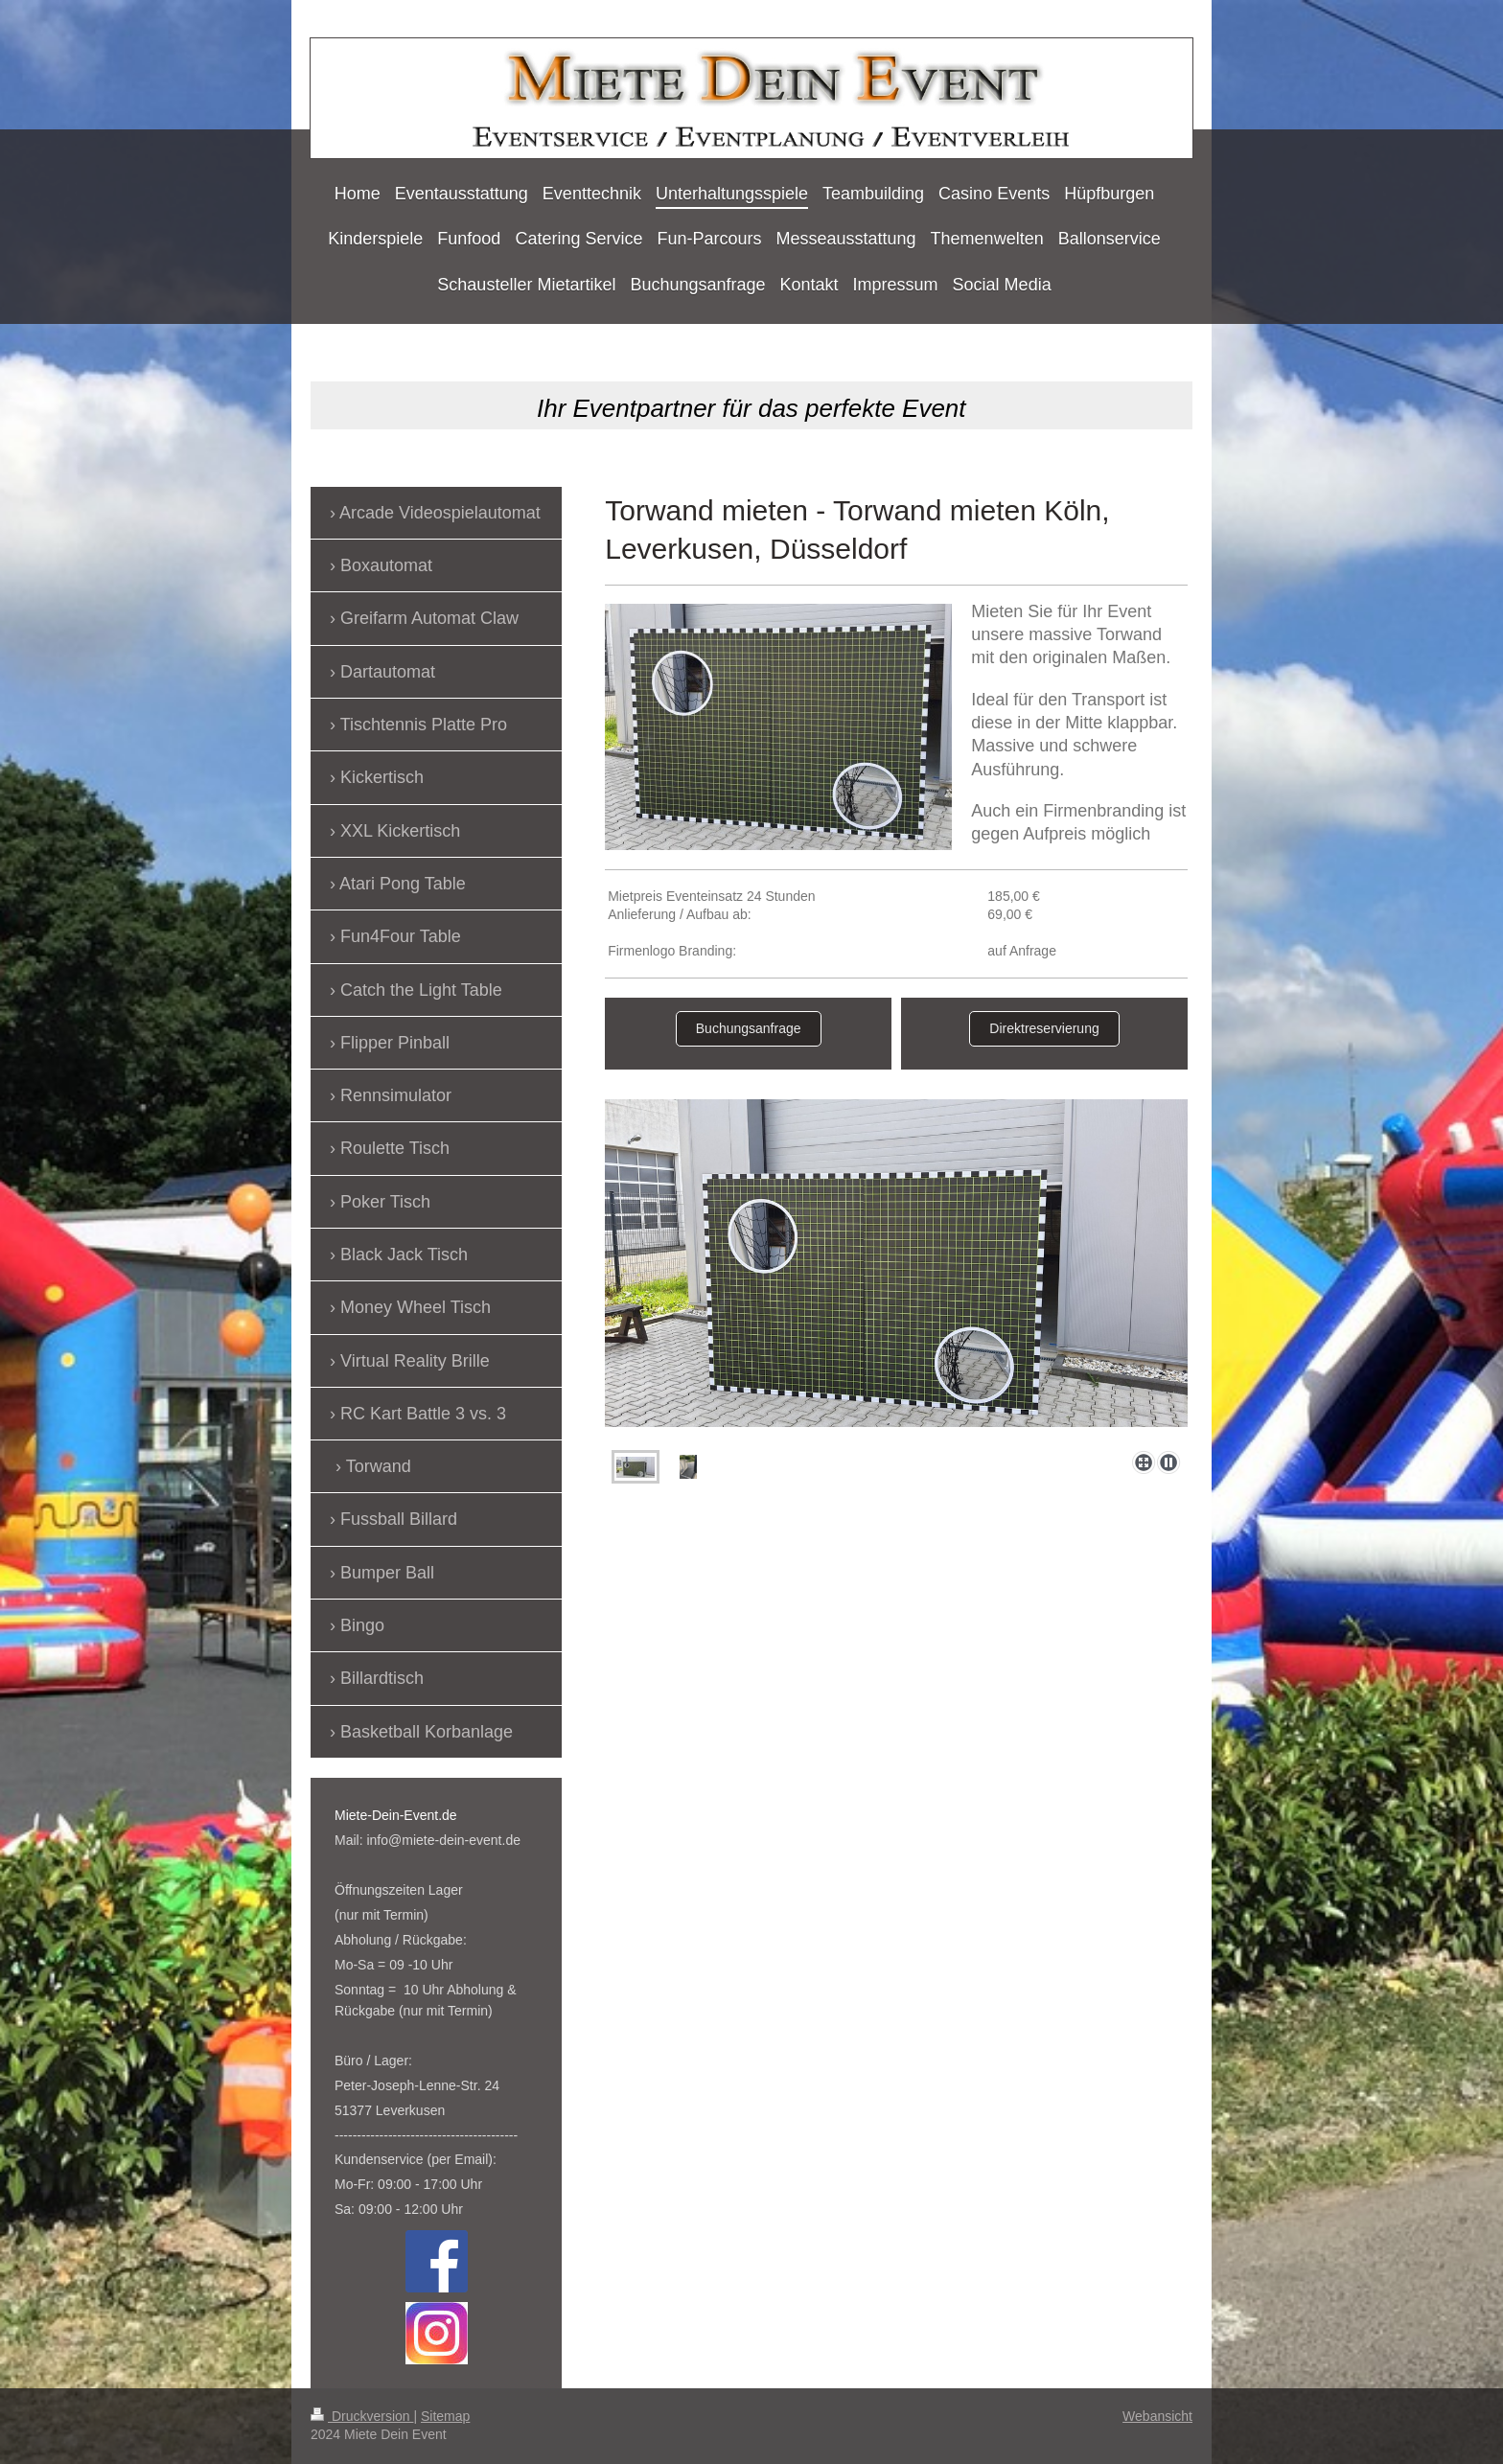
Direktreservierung (1043, 1028)
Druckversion (362, 2416)
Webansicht (1157, 2416)
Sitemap (445, 2416)
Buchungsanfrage (748, 1028)
